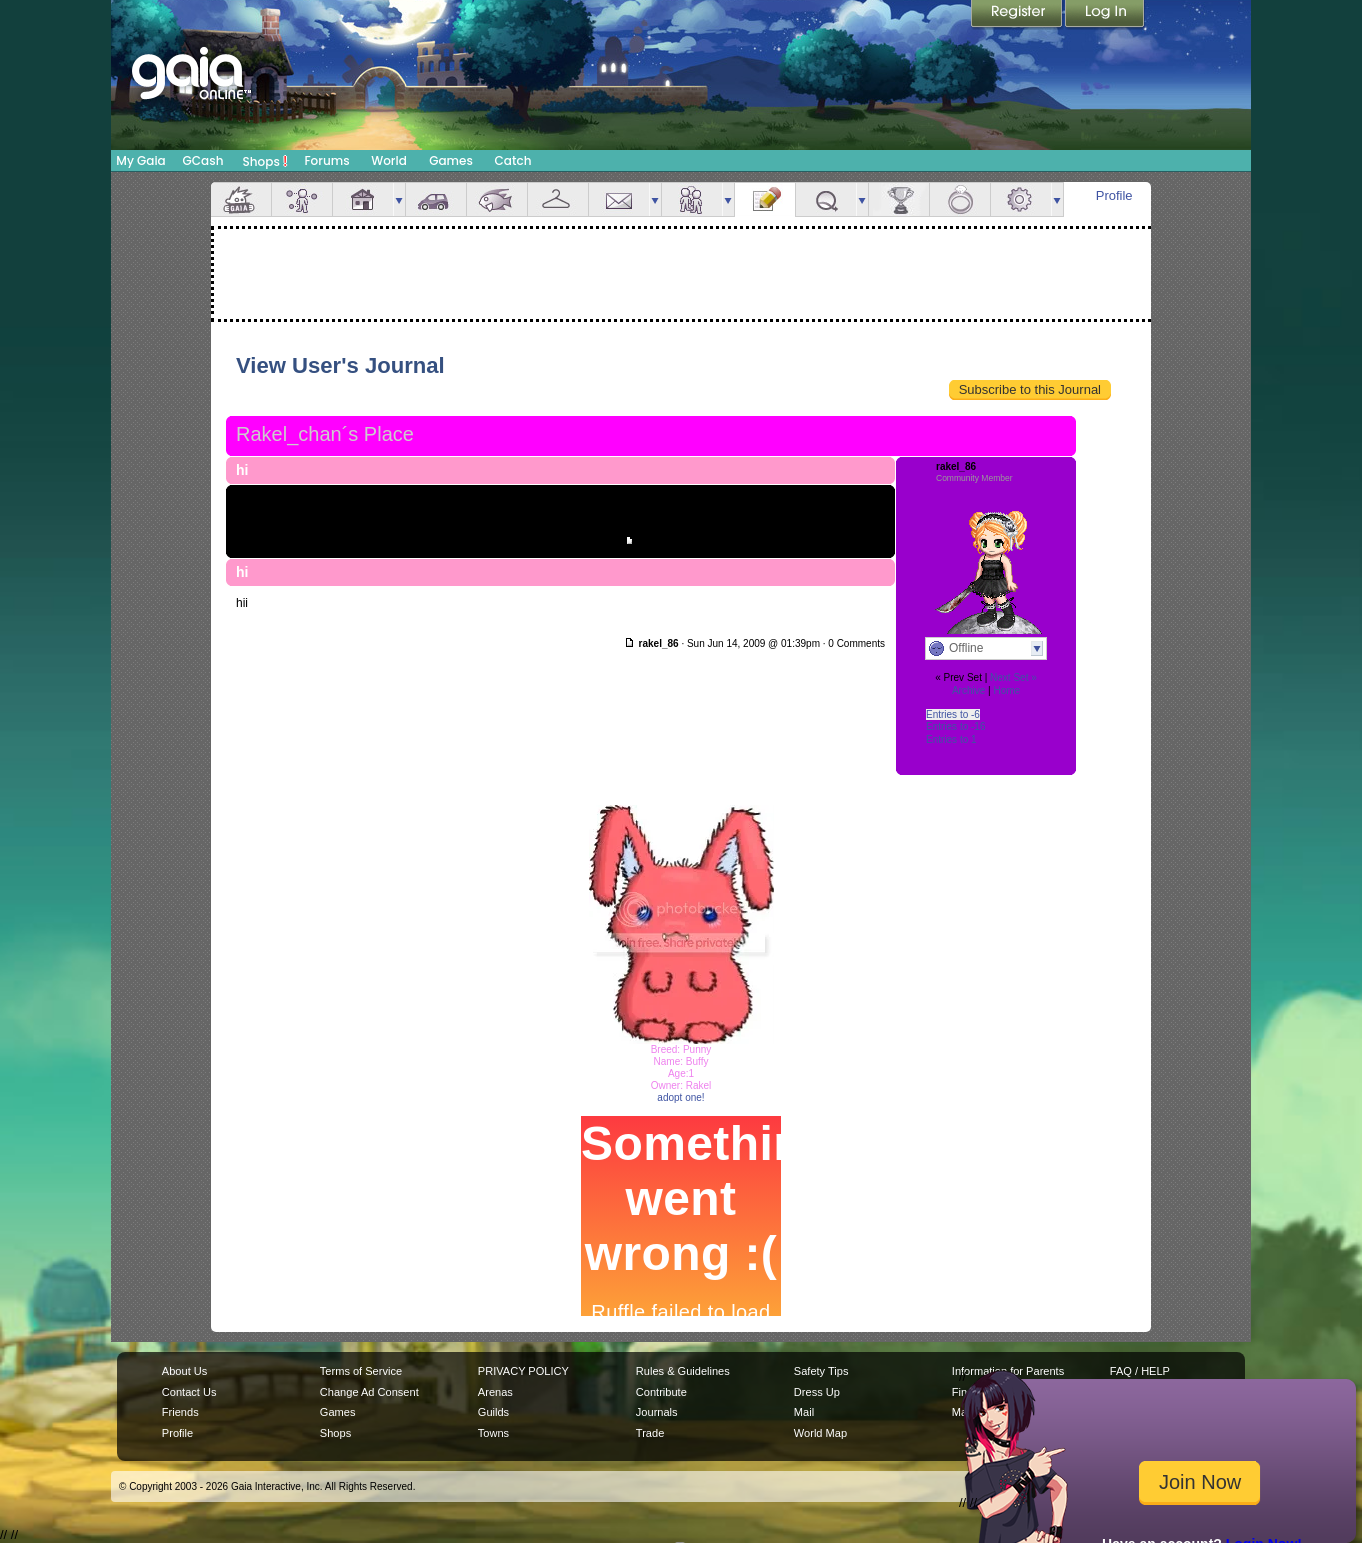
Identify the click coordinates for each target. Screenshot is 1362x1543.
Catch (513, 160)
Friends (692, 199)
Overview (241, 199)
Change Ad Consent (369, 1392)
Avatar (302, 199)
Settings (1021, 199)
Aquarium (497, 199)
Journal (765, 199)
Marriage (960, 199)
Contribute (661, 1392)
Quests (826, 199)
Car (436, 199)
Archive (968, 690)
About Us (184, 1371)
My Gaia (140, 160)
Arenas (495, 1392)
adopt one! (680, 1097)
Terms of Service (361, 1371)
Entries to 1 (951, 739)
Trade (650, 1433)
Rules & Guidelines (683, 1371)
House (363, 199)
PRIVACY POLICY (523, 1371)
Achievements (899, 199)
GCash (203, 160)
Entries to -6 (953, 714)
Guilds (493, 1412)
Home (1006, 690)
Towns (493, 1433)
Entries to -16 (955, 726)
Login (1105, 15)
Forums (326, 160)
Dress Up (817, 1392)
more (399, 199)
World (389, 160)
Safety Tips (821, 1371)
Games (451, 160)
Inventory (558, 199)
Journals (657, 1412)
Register (1018, 15)
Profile (1114, 195)
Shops (265, 161)
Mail (619, 199)
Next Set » (1013, 677)
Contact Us (189, 1392)
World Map (820, 1433)
